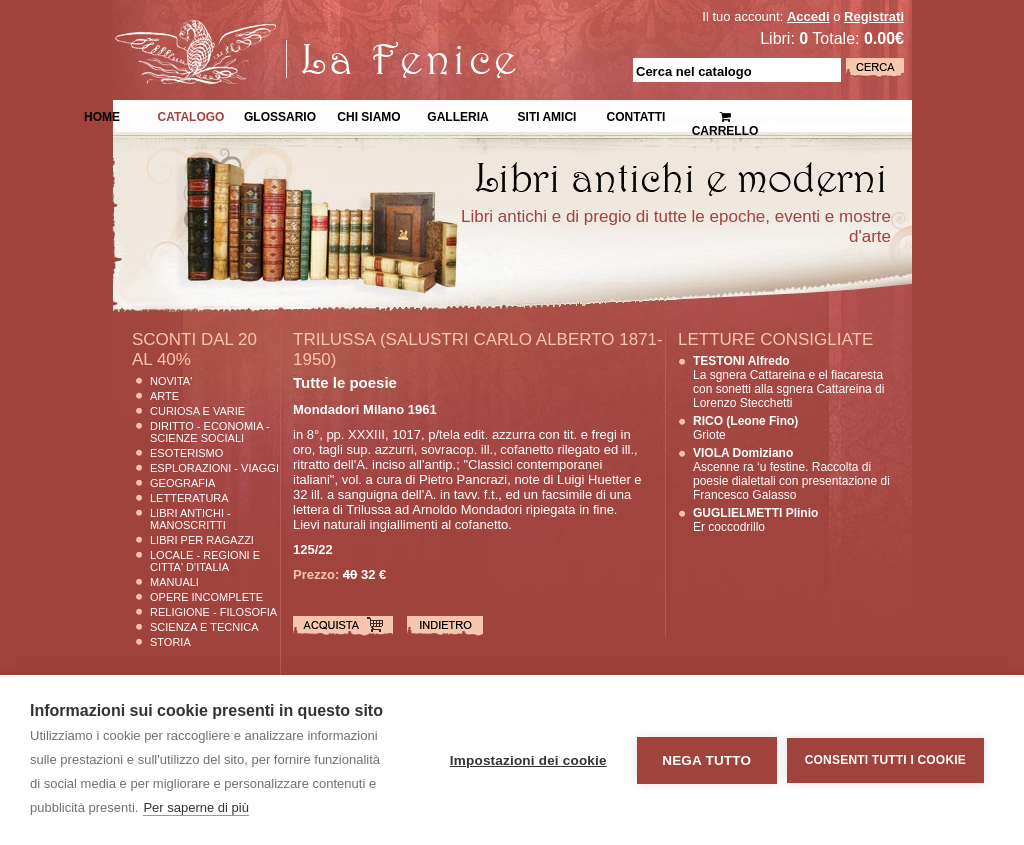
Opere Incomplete (206, 597)
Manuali (174, 582)
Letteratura (189, 498)
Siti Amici (547, 115)
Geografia (182, 483)
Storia (170, 642)
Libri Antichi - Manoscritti (190, 519)
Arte (164, 396)
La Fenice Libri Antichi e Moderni (287, 30)
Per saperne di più (196, 807)
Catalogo (191, 115)
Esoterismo (186, 453)
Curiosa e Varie (197, 411)
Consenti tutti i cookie (885, 760)
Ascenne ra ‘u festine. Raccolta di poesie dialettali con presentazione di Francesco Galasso (791, 474)
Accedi (808, 16)
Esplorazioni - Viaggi (214, 468)
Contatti (636, 115)
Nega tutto (706, 760)
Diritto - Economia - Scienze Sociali (210, 432)
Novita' (171, 381)
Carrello (725, 115)
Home (102, 115)
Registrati (874, 16)
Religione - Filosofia (213, 612)
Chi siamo (368, 115)
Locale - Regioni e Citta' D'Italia (205, 561)
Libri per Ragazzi (202, 540)
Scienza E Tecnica (204, 627)
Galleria (457, 115)
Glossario (280, 115)
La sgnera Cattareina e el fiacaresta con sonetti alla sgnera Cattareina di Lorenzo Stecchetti (788, 382)
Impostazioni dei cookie (528, 760)
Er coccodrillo (755, 520)
